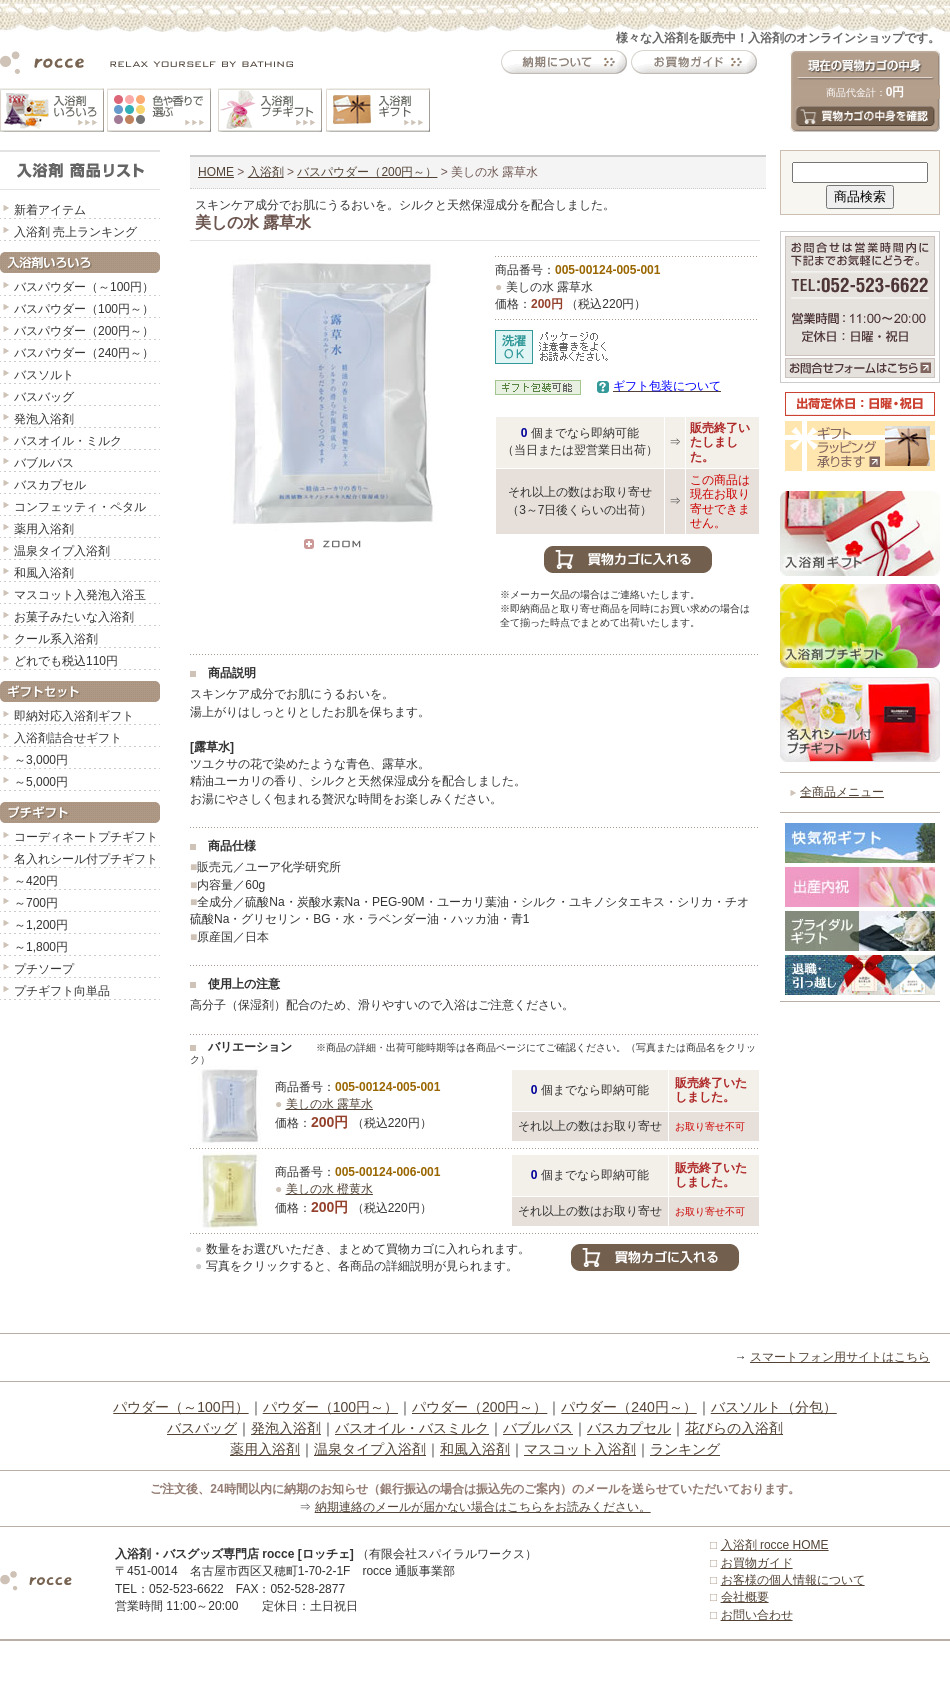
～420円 (36, 881)
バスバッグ (44, 397)
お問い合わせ (757, 1615)
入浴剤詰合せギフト (68, 738)
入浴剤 (266, 172)
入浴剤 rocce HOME (775, 1545)
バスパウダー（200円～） (84, 331)
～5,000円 (41, 782)
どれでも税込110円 (66, 661)
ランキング (685, 1449)
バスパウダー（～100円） (84, 287)
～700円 (36, 903)
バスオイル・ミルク (68, 441)
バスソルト (44, 375)
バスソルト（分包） (774, 1407)
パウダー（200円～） (479, 1407)
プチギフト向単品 (62, 991)
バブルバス (44, 463)
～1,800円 (41, 947)
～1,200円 (41, 925)
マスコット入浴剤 (580, 1449)
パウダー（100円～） (330, 1407)
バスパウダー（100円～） (84, 309)
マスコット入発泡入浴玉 (80, 595)
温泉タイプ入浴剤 (62, 551)
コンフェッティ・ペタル (80, 507)
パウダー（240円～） (628, 1407)
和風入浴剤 (44, 573)
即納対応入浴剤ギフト (74, 716)
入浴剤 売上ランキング (75, 232)
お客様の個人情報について (793, 1580)
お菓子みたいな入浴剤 (74, 617)
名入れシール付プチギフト (86, 859)
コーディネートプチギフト (86, 837)
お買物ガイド (757, 1563)
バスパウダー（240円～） (84, 353)
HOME (216, 172)
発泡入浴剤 (44, 419)
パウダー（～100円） (180, 1407)
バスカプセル (50, 485)
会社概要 (745, 1597)
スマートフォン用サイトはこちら (840, 1357)
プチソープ (44, 969)
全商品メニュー (842, 792)
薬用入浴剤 (44, 529)
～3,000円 (41, 760)
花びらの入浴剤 (734, 1428)
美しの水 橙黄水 (329, 1189)
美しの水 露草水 (329, 1104)
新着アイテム (50, 210)
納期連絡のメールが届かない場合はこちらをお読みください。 (483, 1507)
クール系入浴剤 (56, 639)
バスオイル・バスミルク (412, 1428)
